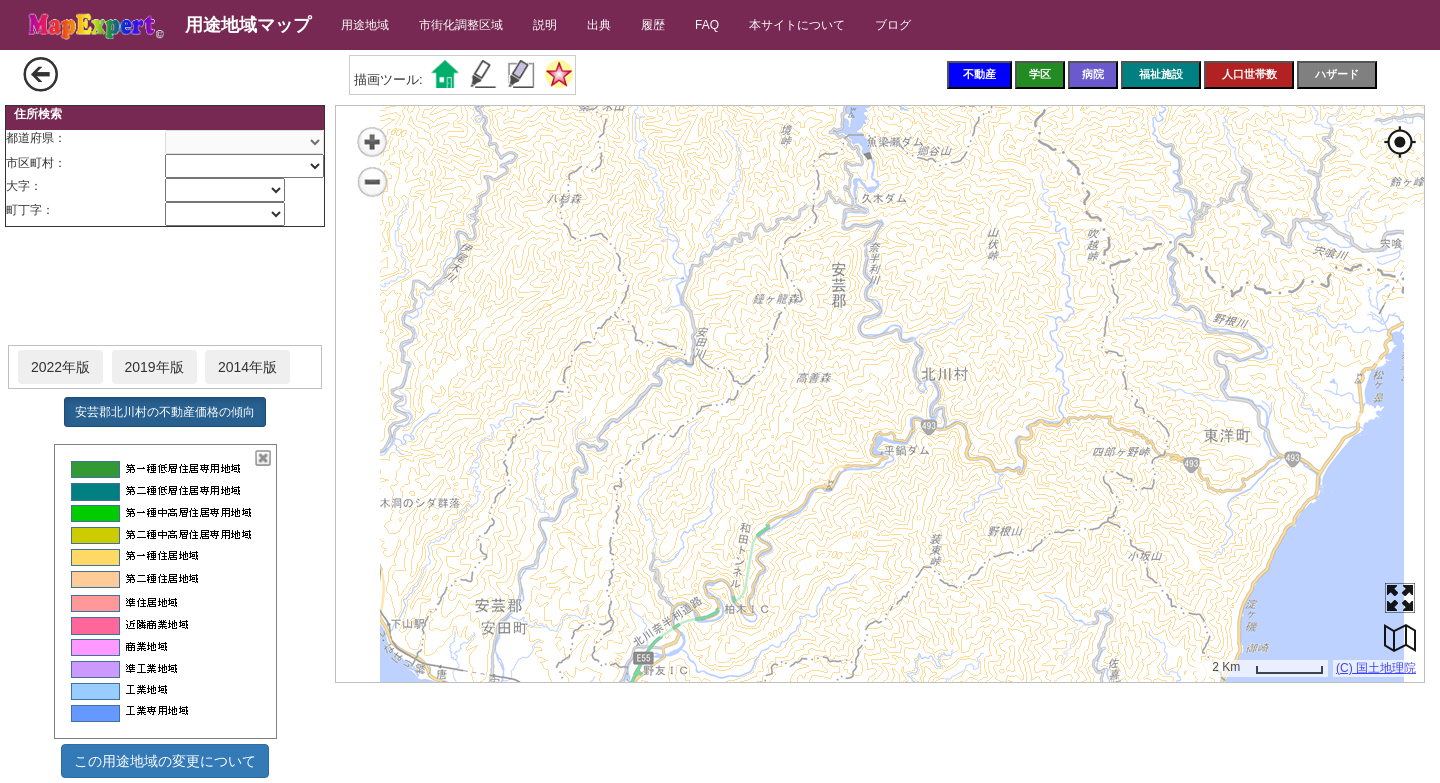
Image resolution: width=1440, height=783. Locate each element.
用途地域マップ (248, 25)
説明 (545, 25)
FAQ (707, 25)
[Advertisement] (165, 287)
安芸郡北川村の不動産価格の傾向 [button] (165, 412)
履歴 (653, 25)
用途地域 (365, 25)
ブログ (893, 25)
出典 (599, 25)
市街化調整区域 (461, 25)
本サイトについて (797, 25)
